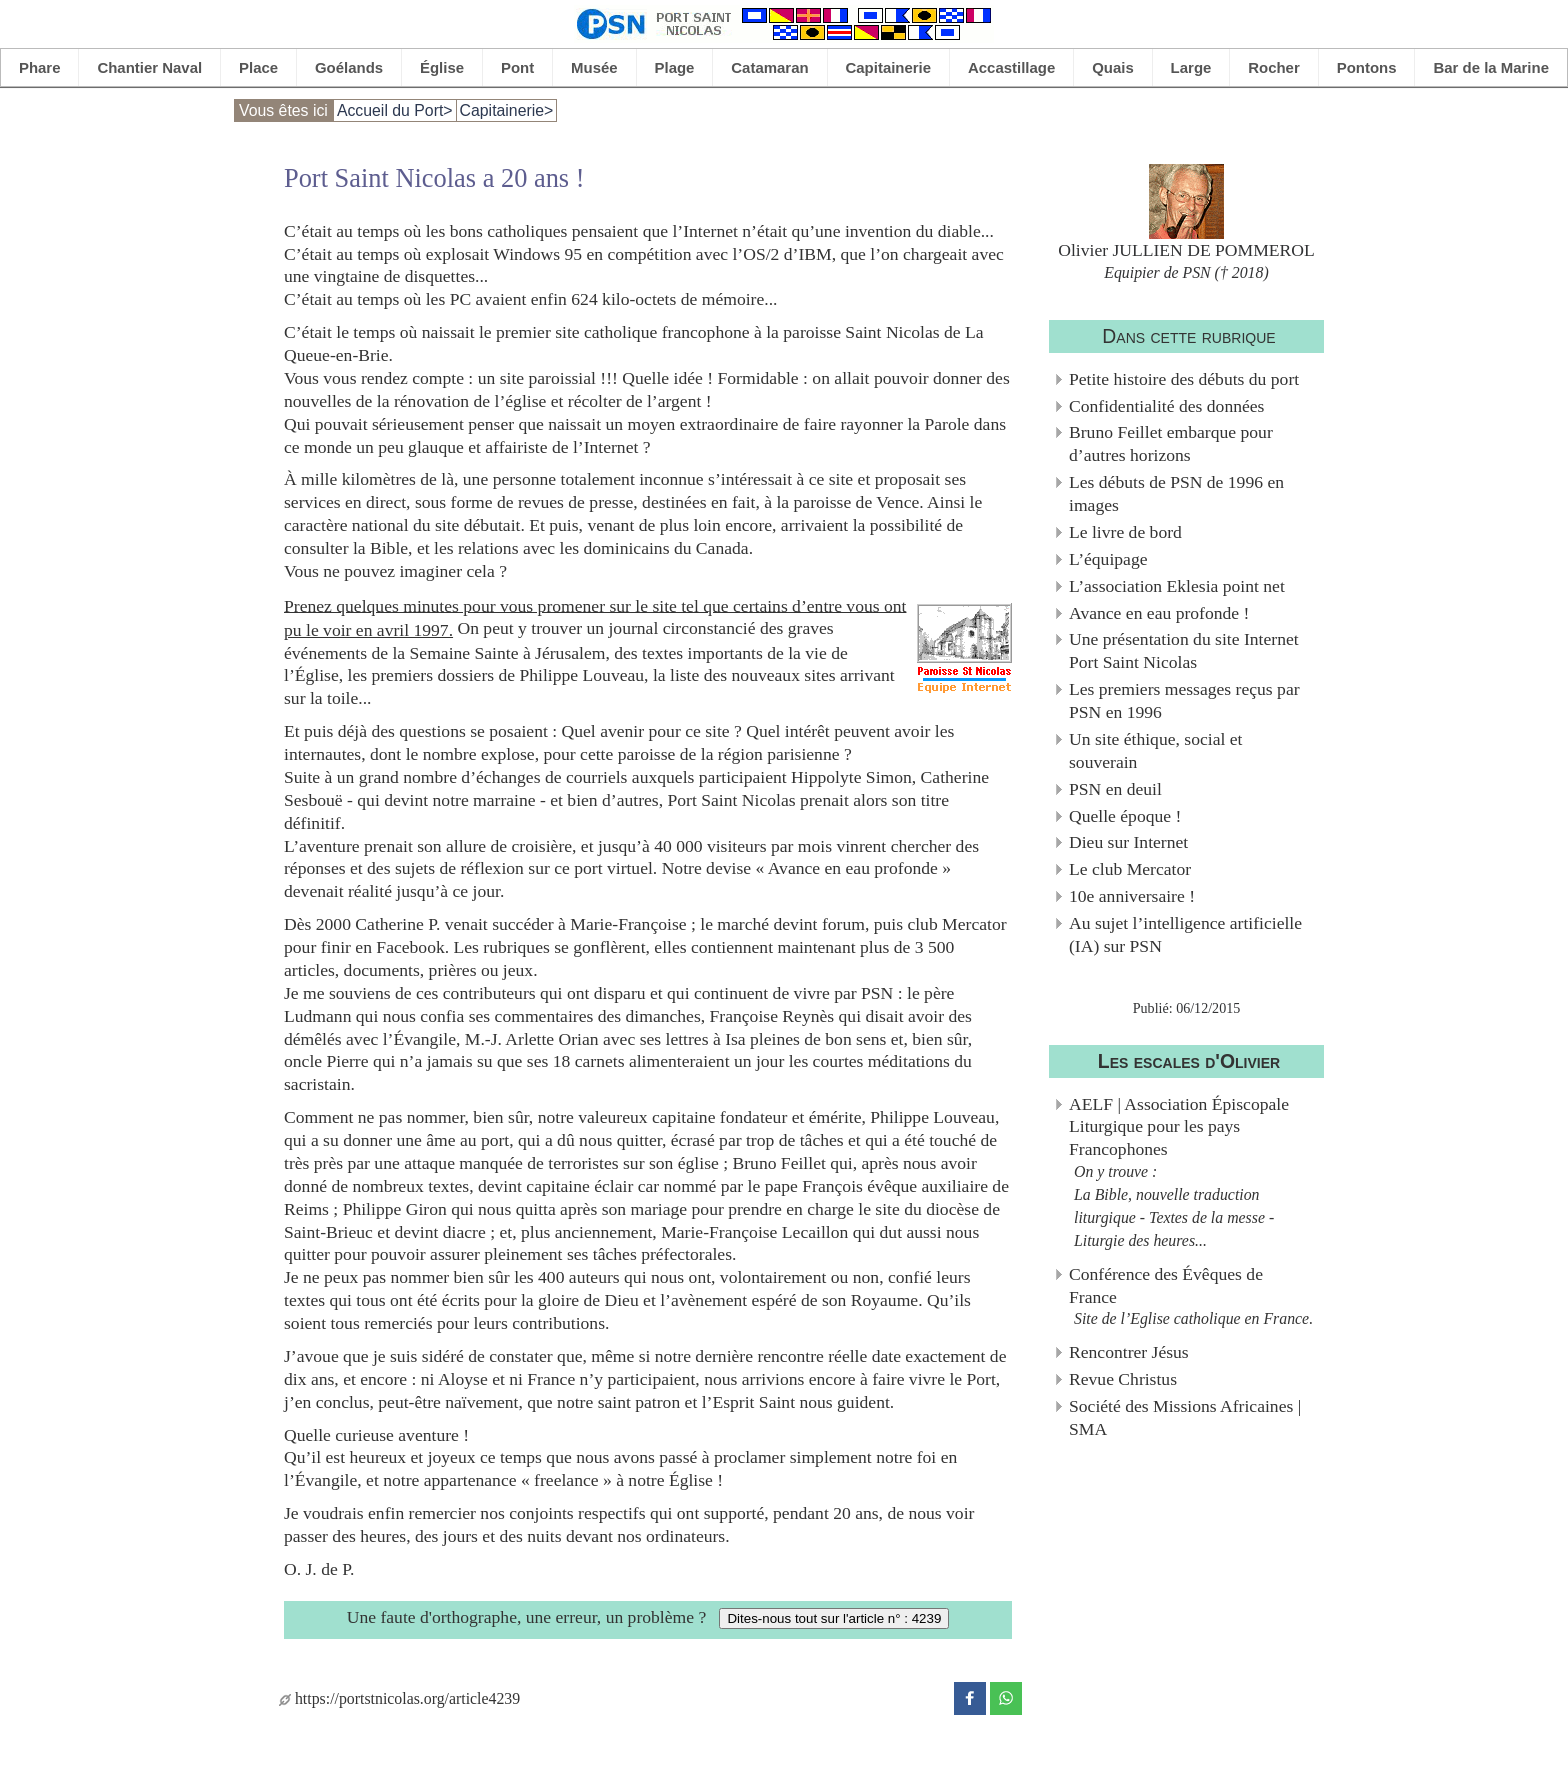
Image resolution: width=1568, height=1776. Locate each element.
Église (442, 67)
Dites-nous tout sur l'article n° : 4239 (834, 1618)
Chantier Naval (149, 67)
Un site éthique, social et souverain (1155, 750)
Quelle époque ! (1125, 816)
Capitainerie (889, 67)
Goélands (349, 67)
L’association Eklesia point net (1177, 586)
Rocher (1274, 67)
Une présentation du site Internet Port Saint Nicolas (1184, 650)
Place (258, 67)
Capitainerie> (507, 110)
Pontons (1367, 67)
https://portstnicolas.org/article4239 (399, 1698)
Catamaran (769, 67)
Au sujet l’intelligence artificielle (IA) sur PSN (1185, 934)
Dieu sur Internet (1128, 842)
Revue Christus (1123, 1379)
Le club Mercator (1130, 869)
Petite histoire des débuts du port (1184, 379)
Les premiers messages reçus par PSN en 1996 (1184, 700)
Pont (517, 67)
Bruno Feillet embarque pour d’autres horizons (1171, 443)
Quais (1113, 67)
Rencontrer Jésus (1129, 1352)
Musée (594, 67)
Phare (40, 67)
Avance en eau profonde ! (1159, 613)
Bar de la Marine (1491, 67)
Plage (675, 67)
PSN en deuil (1115, 789)
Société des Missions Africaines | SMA (1185, 1417)
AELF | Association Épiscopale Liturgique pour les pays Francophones (1179, 1127)
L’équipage (1108, 559)
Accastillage (1011, 67)
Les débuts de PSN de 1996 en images (1176, 493)
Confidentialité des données (1166, 406)
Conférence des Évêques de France (1166, 1285)
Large (1191, 67)
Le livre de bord (1125, 532)
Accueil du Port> (395, 110)
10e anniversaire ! (1132, 896)
